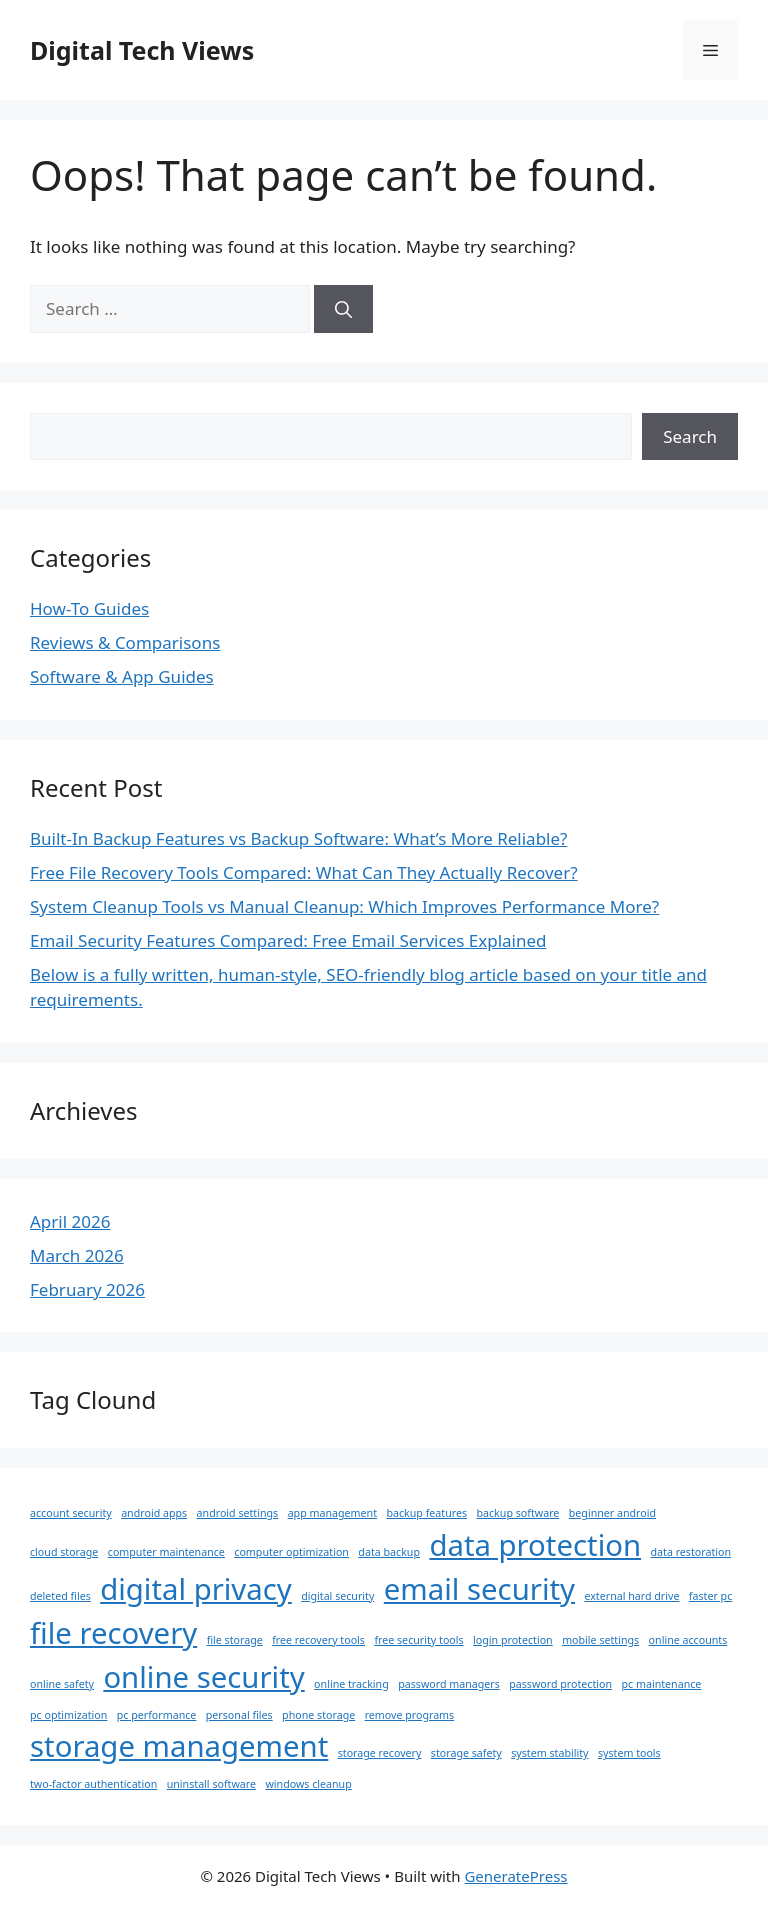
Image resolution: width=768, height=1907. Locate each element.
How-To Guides (89, 608)
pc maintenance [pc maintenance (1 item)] (662, 1684)
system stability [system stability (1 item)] (549, 1753)
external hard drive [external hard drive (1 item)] (631, 1596)
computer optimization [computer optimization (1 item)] (291, 1552)
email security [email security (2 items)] (479, 1589)
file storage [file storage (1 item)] (235, 1640)
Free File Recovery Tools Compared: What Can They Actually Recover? (304, 872)
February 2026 (87, 1289)
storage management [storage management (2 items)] (179, 1746)
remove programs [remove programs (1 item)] (410, 1715)
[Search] (343, 309)
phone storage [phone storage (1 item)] (318, 1715)
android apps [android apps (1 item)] (154, 1513)
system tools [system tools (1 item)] (629, 1753)
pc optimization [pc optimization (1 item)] (68, 1715)
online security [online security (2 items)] (203, 1677)
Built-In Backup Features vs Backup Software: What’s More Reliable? (298, 838)
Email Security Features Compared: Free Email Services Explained (288, 940)
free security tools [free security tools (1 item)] (418, 1640)
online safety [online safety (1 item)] (62, 1684)
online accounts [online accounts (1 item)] (688, 1640)
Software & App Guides (122, 676)
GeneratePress (515, 1876)
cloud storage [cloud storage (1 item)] (64, 1552)
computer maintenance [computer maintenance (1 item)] (166, 1552)
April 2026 (70, 1221)
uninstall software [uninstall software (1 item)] (211, 1784)
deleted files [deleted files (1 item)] (60, 1596)
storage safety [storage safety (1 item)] (466, 1753)
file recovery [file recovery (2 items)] (113, 1633)
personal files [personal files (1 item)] (239, 1715)
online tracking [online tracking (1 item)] (351, 1684)
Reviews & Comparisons (125, 642)
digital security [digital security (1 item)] (337, 1596)
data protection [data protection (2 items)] (535, 1545)
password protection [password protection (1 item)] (560, 1684)
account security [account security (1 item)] (71, 1513)
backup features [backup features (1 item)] (426, 1513)
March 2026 (77, 1255)
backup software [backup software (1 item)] (517, 1513)
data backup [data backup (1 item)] (389, 1552)
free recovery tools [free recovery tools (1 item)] (318, 1640)
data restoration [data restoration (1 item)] (691, 1552)
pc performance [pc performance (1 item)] (157, 1715)
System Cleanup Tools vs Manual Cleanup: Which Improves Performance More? (344, 906)
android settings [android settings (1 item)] (238, 1513)
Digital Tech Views (142, 50)
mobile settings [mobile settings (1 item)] (600, 1640)
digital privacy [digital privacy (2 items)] (196, 1589)
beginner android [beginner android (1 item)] (612, 1513)
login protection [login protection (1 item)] (513, 1640)
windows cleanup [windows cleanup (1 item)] (308, 1784)
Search (690, 436)
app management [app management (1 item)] (332, 1513)
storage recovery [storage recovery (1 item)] (380, 1753)
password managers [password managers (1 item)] (449, 1684)
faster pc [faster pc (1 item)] (710, 1596)
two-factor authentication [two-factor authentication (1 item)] (93, 1784)
